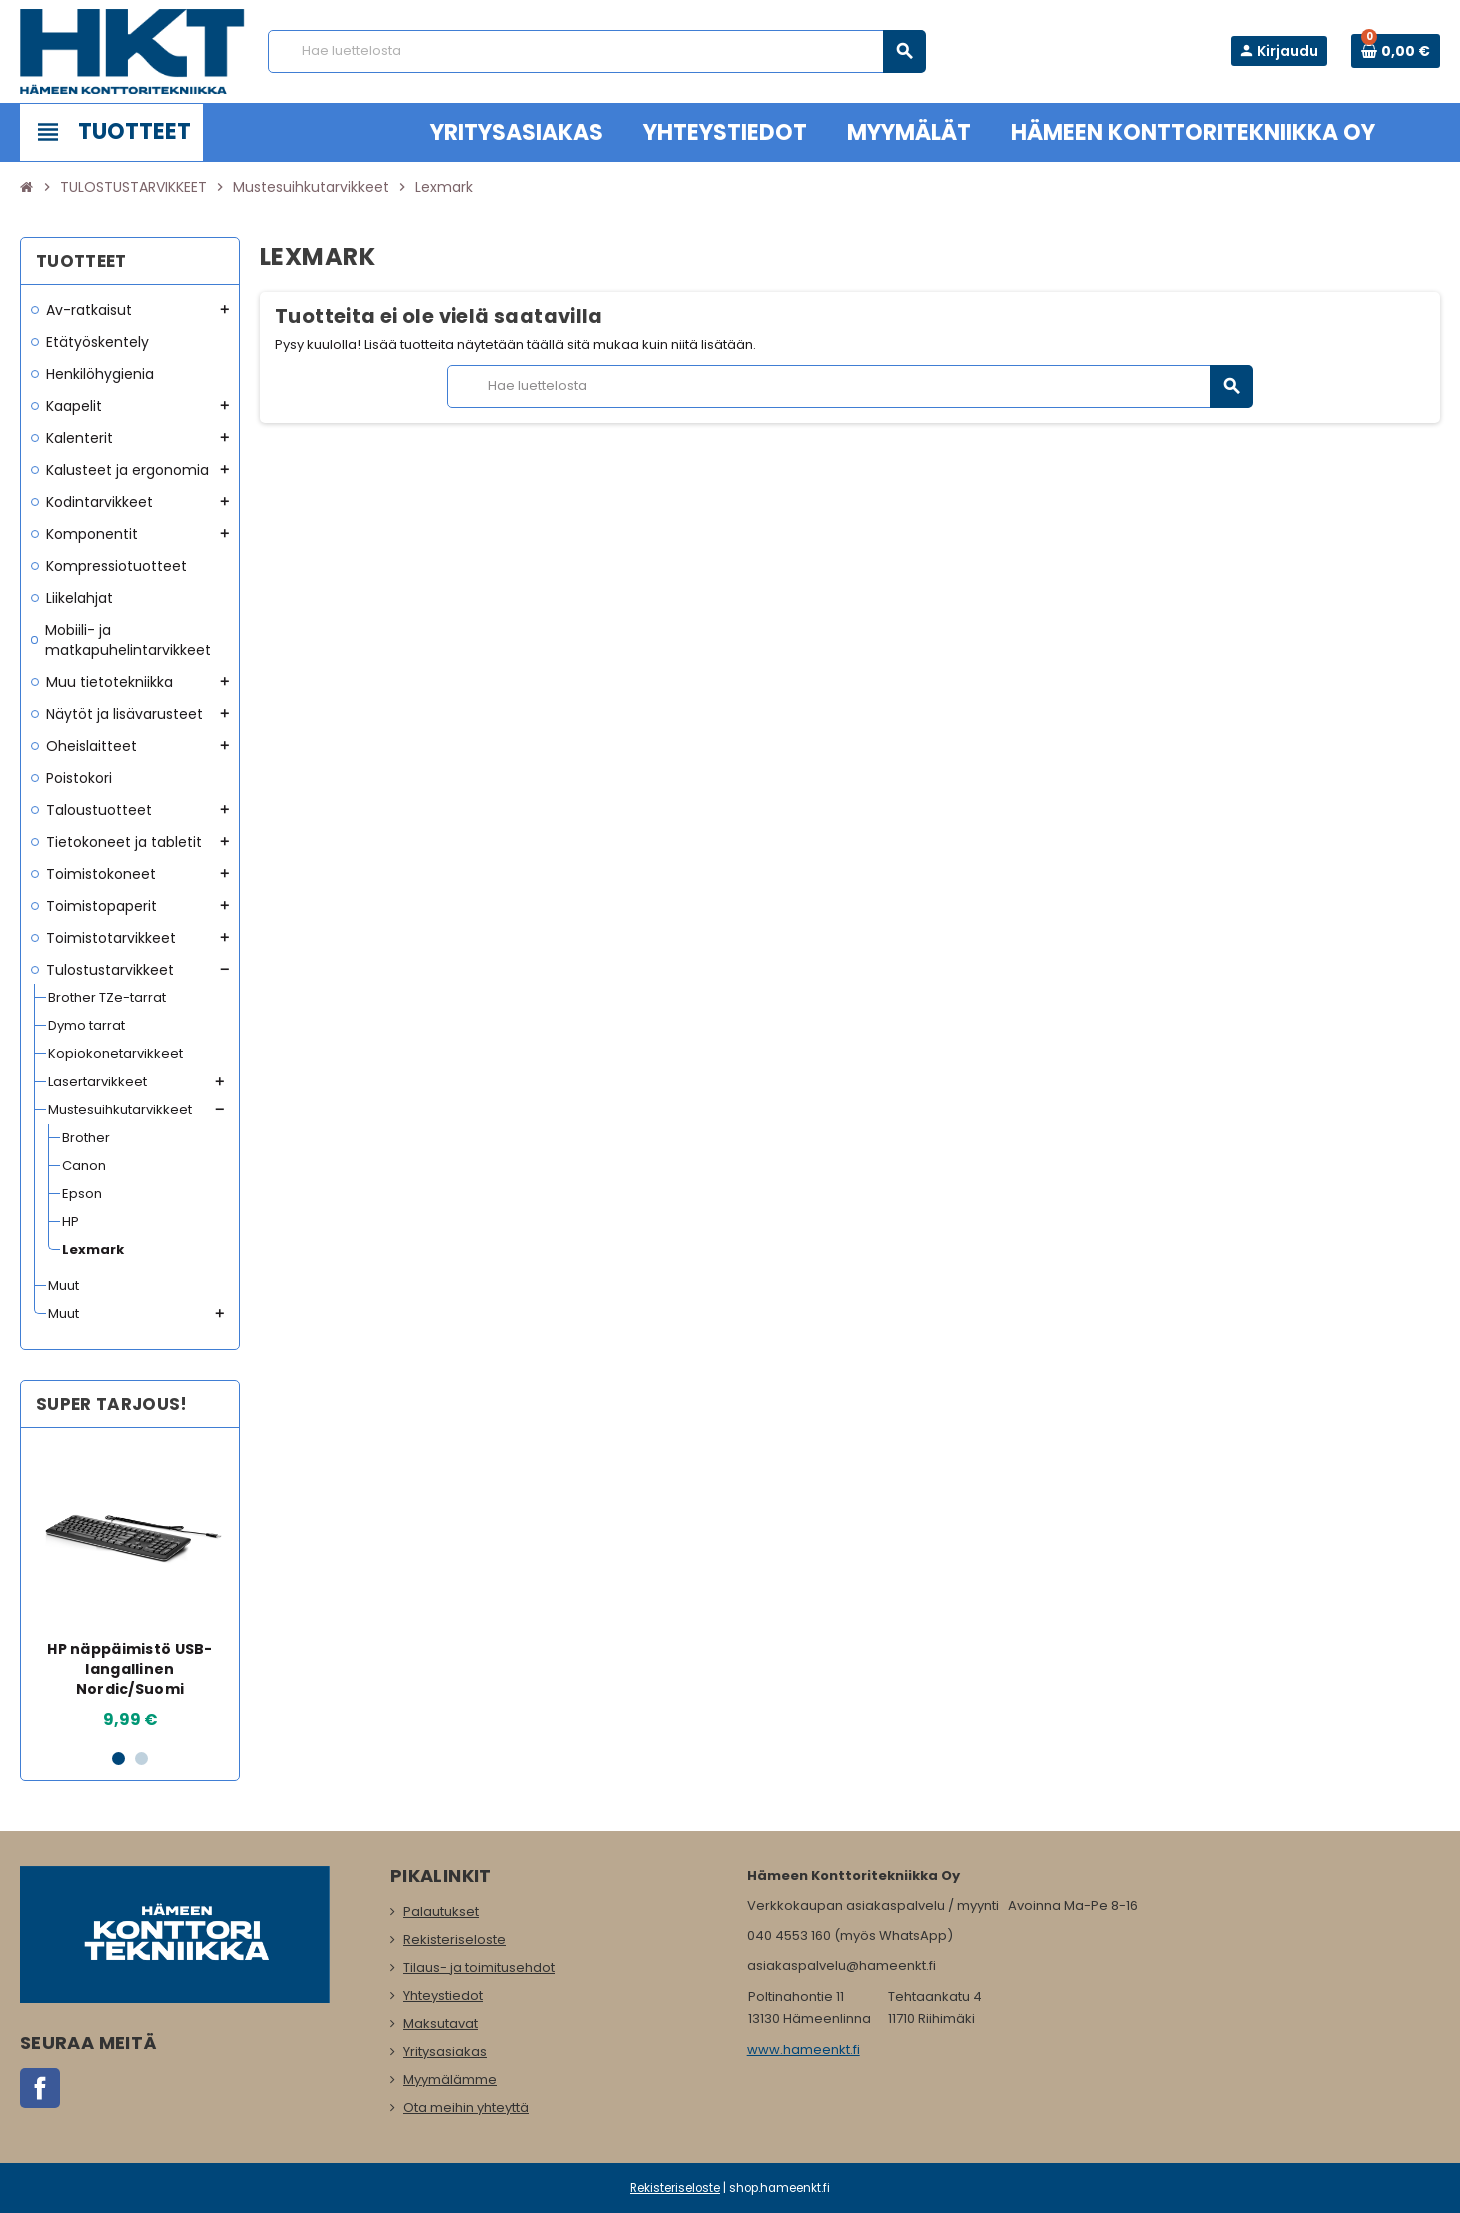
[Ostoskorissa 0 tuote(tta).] (1395, 51)
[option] (130, 1587)
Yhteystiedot (443, 1995)
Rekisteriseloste (454, 1939)
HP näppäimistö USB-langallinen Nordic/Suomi (129, 1669)
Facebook (40, 2088)
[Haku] (596, 51)
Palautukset (441, 1911)
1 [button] (118, 1758)
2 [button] (141, 1758)
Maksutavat (440, 2023)
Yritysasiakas (445, 2051)
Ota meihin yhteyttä (466, 2107)
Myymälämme (450, 2079)
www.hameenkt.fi (803, 2049)
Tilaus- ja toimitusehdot (479, 1967)
